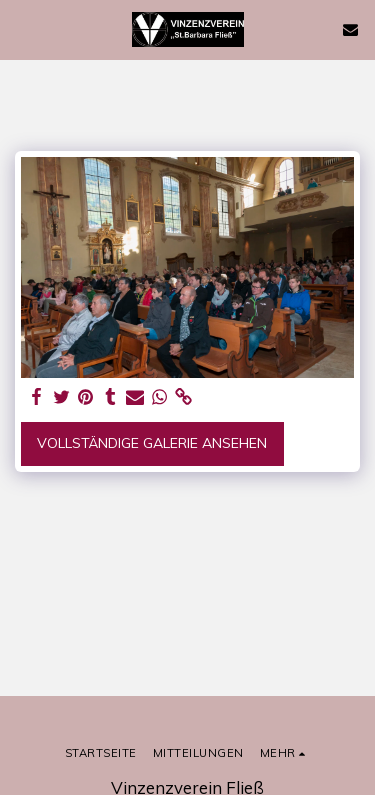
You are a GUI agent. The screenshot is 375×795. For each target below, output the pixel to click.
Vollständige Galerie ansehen (152, 443)
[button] (22, 28)
